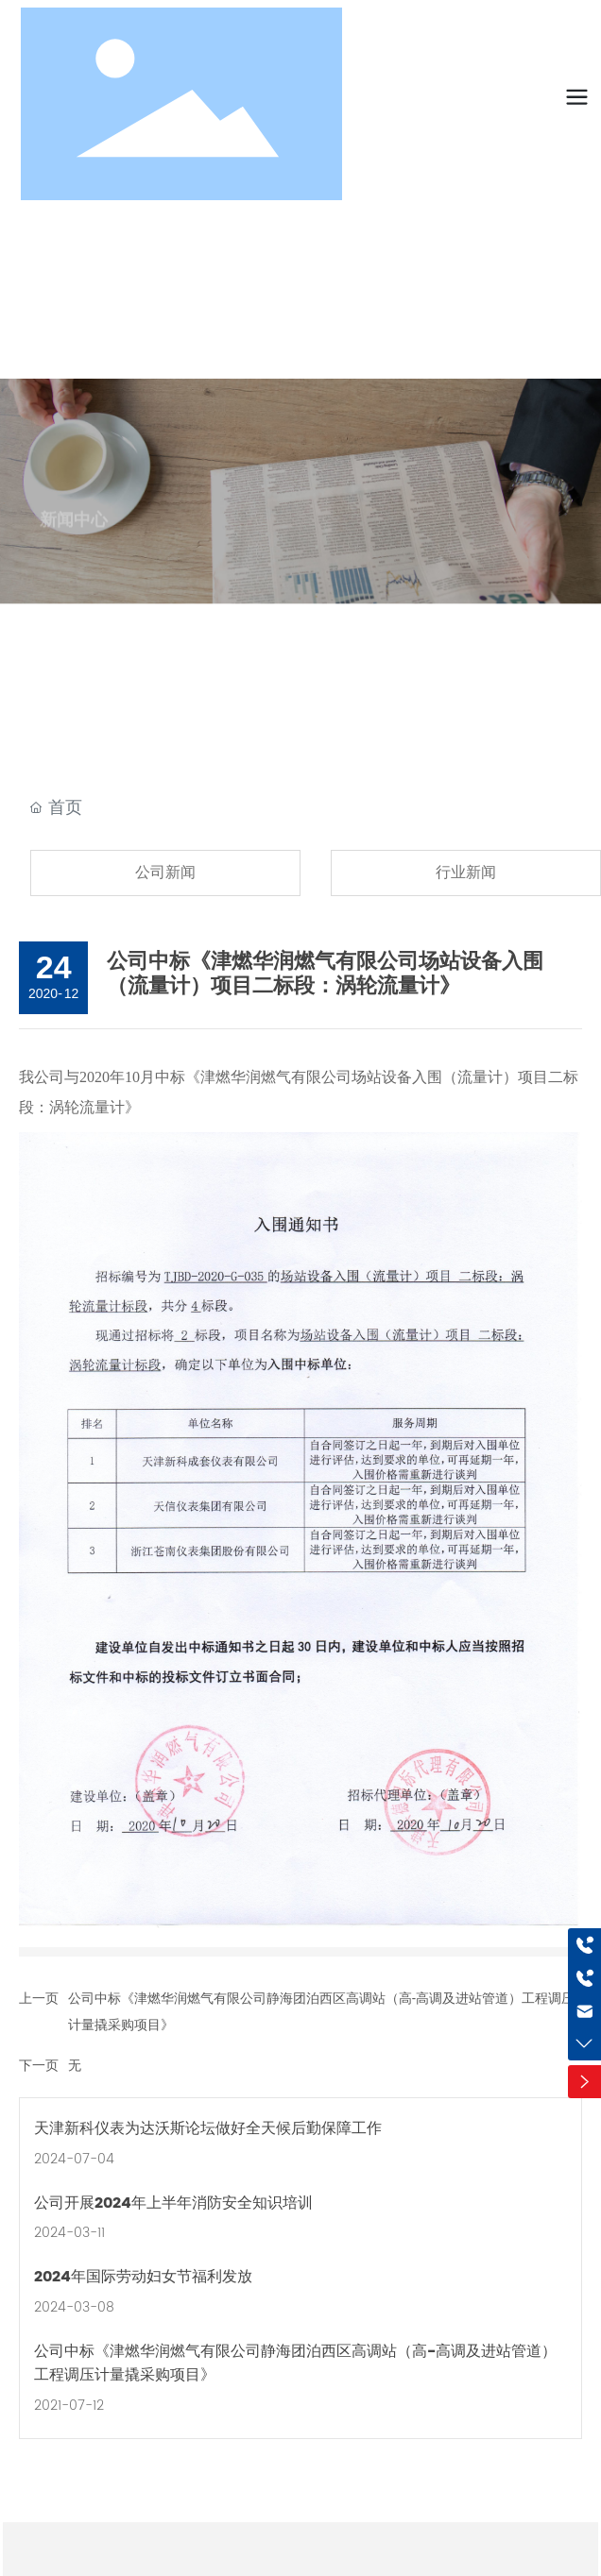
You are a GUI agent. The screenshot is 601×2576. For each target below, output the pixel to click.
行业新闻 (466, 872)
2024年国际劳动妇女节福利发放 (143, 2276)
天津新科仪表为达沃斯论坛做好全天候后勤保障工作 (208, 2128)
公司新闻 (165, 872)
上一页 (39, 1998)
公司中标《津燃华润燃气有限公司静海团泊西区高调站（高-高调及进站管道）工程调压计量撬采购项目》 (295, 2363)
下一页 (39, 2065)
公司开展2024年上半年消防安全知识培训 (173, 2203)
